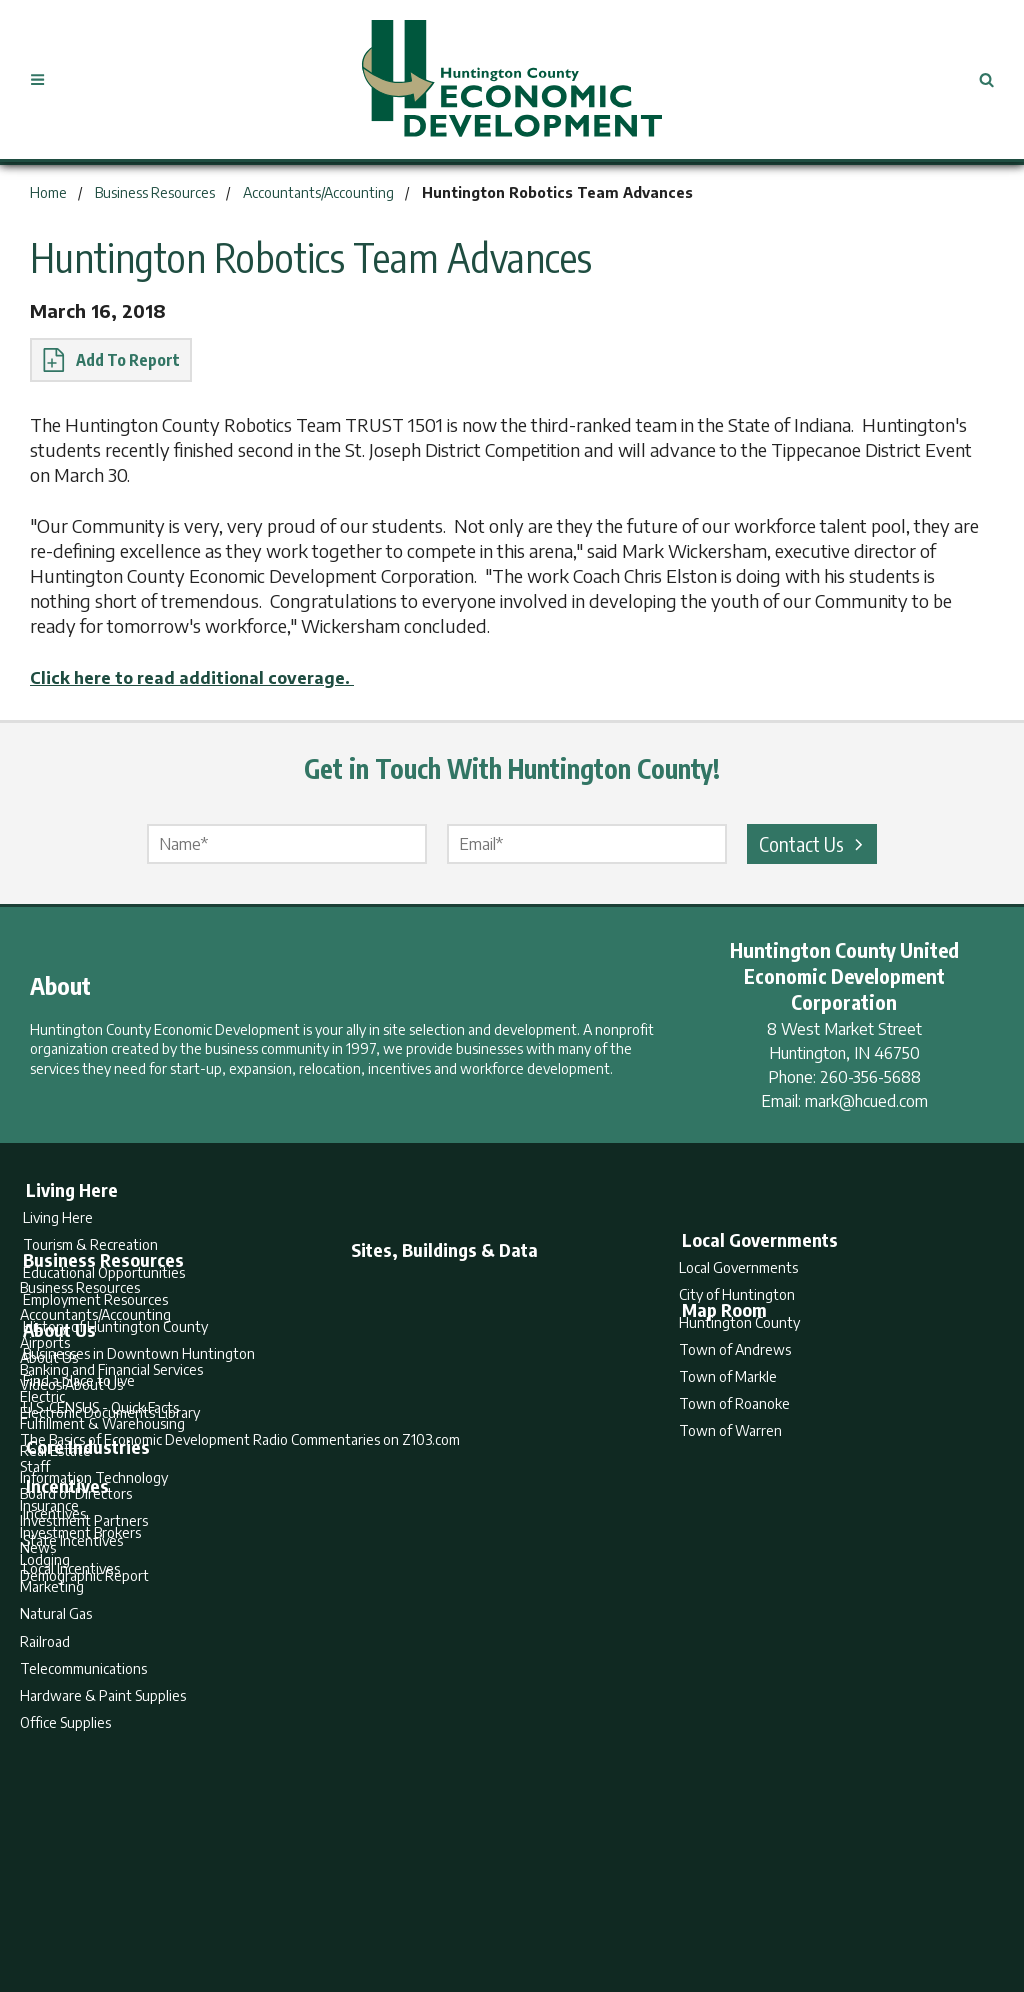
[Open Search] (978, 79)
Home (345, 1898)
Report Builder (503, 1898)
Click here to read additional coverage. (208, 676)
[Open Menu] (46, 79)
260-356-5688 (870, 1076)
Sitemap (672, 1898)
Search (410, 1898)
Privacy (599, 1898)
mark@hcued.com (866, 1100)
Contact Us (814, 842)
